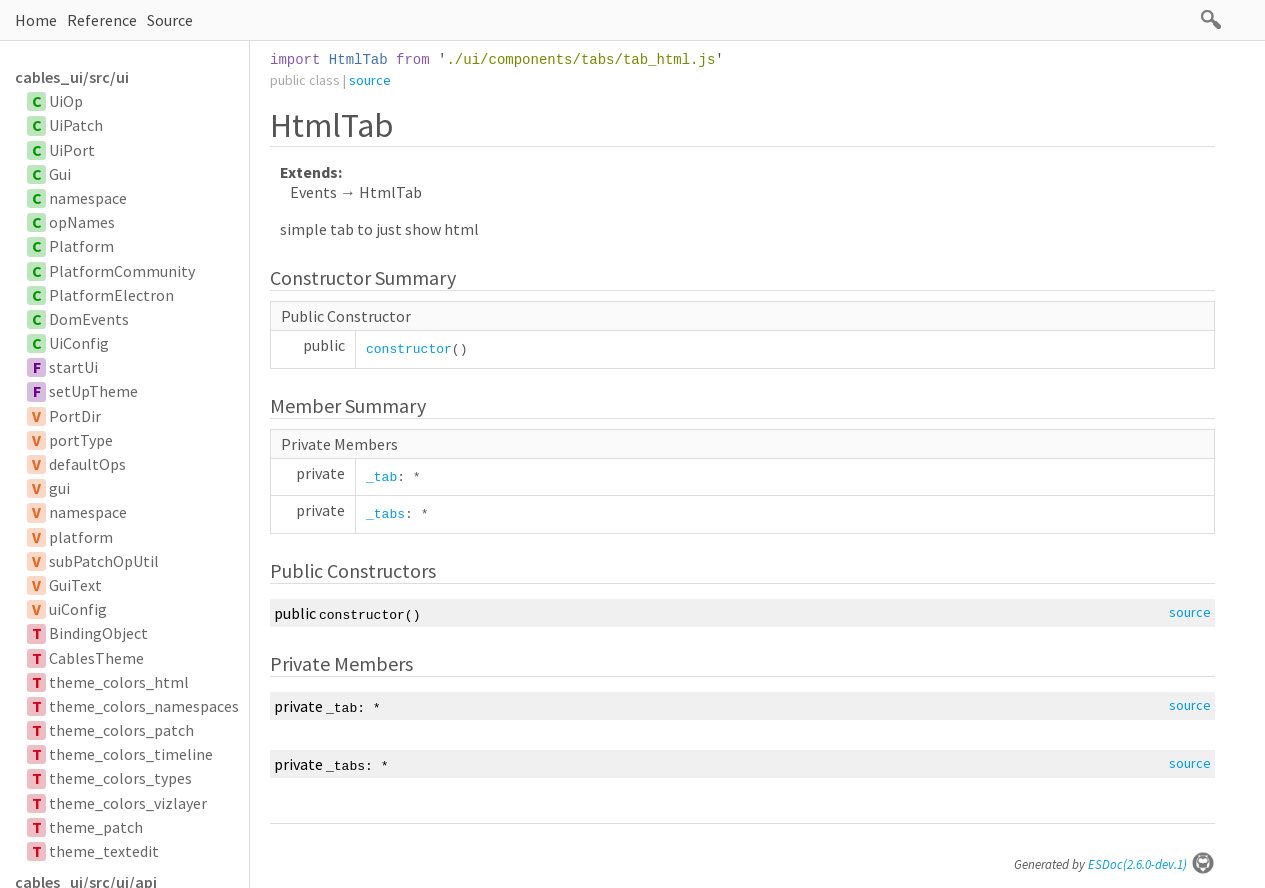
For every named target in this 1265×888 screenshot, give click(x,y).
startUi (73, 367)
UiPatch (76, 125)
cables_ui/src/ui (72, 77)
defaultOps (87, 464)
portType (81, 440)
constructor (409, 349)
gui (59, 488)
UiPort (72, 150)
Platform (81, 246)
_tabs (385, 514)
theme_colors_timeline (131, 754)
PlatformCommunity (122, 271)
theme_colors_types (120, 778)
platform (81, 537)
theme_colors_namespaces (144, 706)
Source (170, 20)
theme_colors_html (119, 682)
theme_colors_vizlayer (128, 803)
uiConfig (78, 609)
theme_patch (96, 827)
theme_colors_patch (121, 730)
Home (36, 20)
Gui (60, 174)
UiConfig (79, 343)
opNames (82, 222)
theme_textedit (104, 851)
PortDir (75, 416)
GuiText (75, 585)
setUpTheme (93, 391)
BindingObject (98, 633)
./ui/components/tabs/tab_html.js (580, 60)
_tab (381, 477)
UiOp (66, 101)
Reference (102, 20)
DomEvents (89, 319)
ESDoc (1151, 864)
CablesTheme (96, 658)
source (370, 80)
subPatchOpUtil (104, 561)
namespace (88, 198)
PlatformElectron (111, 295)
